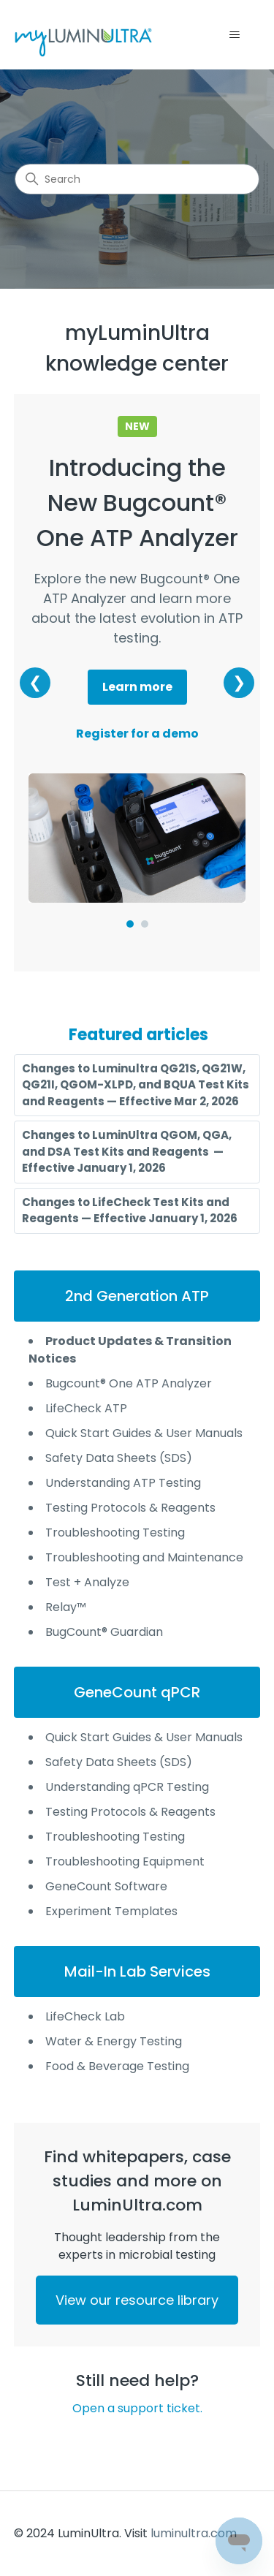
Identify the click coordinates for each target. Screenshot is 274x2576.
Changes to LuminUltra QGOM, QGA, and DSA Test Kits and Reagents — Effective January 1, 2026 (127, 1151)
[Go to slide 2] (144, 924)
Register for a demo (137, 733)
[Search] (137, 179)
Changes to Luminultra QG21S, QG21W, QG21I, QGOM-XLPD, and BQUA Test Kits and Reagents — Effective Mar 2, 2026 (135, 1085)
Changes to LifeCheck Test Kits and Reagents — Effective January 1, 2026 (129, 1210)
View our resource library (137, 2300)
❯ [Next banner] (239, 682)
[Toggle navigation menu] (234, 35)
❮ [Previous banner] (35, 682)
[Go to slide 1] (130, 924)
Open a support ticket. (137, 2408)
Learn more (137, 686)
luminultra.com (194, 2533)
